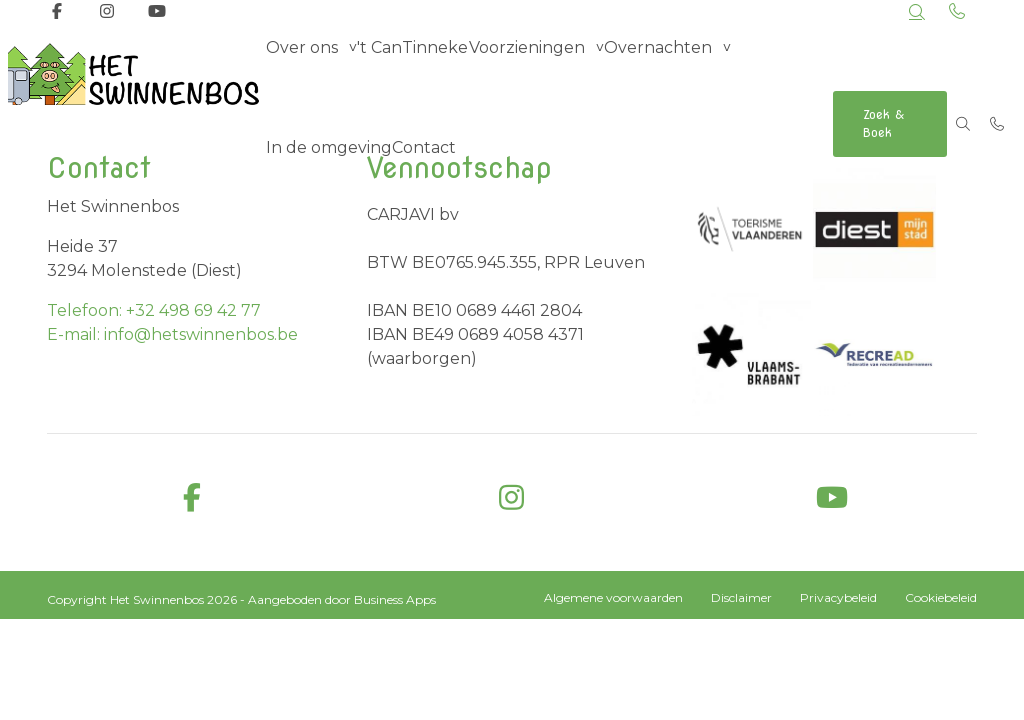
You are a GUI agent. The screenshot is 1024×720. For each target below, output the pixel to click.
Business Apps (395, 599)
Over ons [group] (303, 74)
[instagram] (512, 498)
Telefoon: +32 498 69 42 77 (154, 310)
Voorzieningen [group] (526, 74)
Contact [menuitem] (427, 174)
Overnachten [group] (655, 74)
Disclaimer (741, 597)
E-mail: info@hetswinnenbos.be (172, 334)
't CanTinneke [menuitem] (414, 74)
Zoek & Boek (882, 123)
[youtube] (832, 498)
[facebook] (192, 498)
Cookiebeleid (941, 597)
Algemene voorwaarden (613, 597)
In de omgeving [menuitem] (328, 174)
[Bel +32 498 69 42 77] (998, 124)
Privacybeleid (838, 597)
